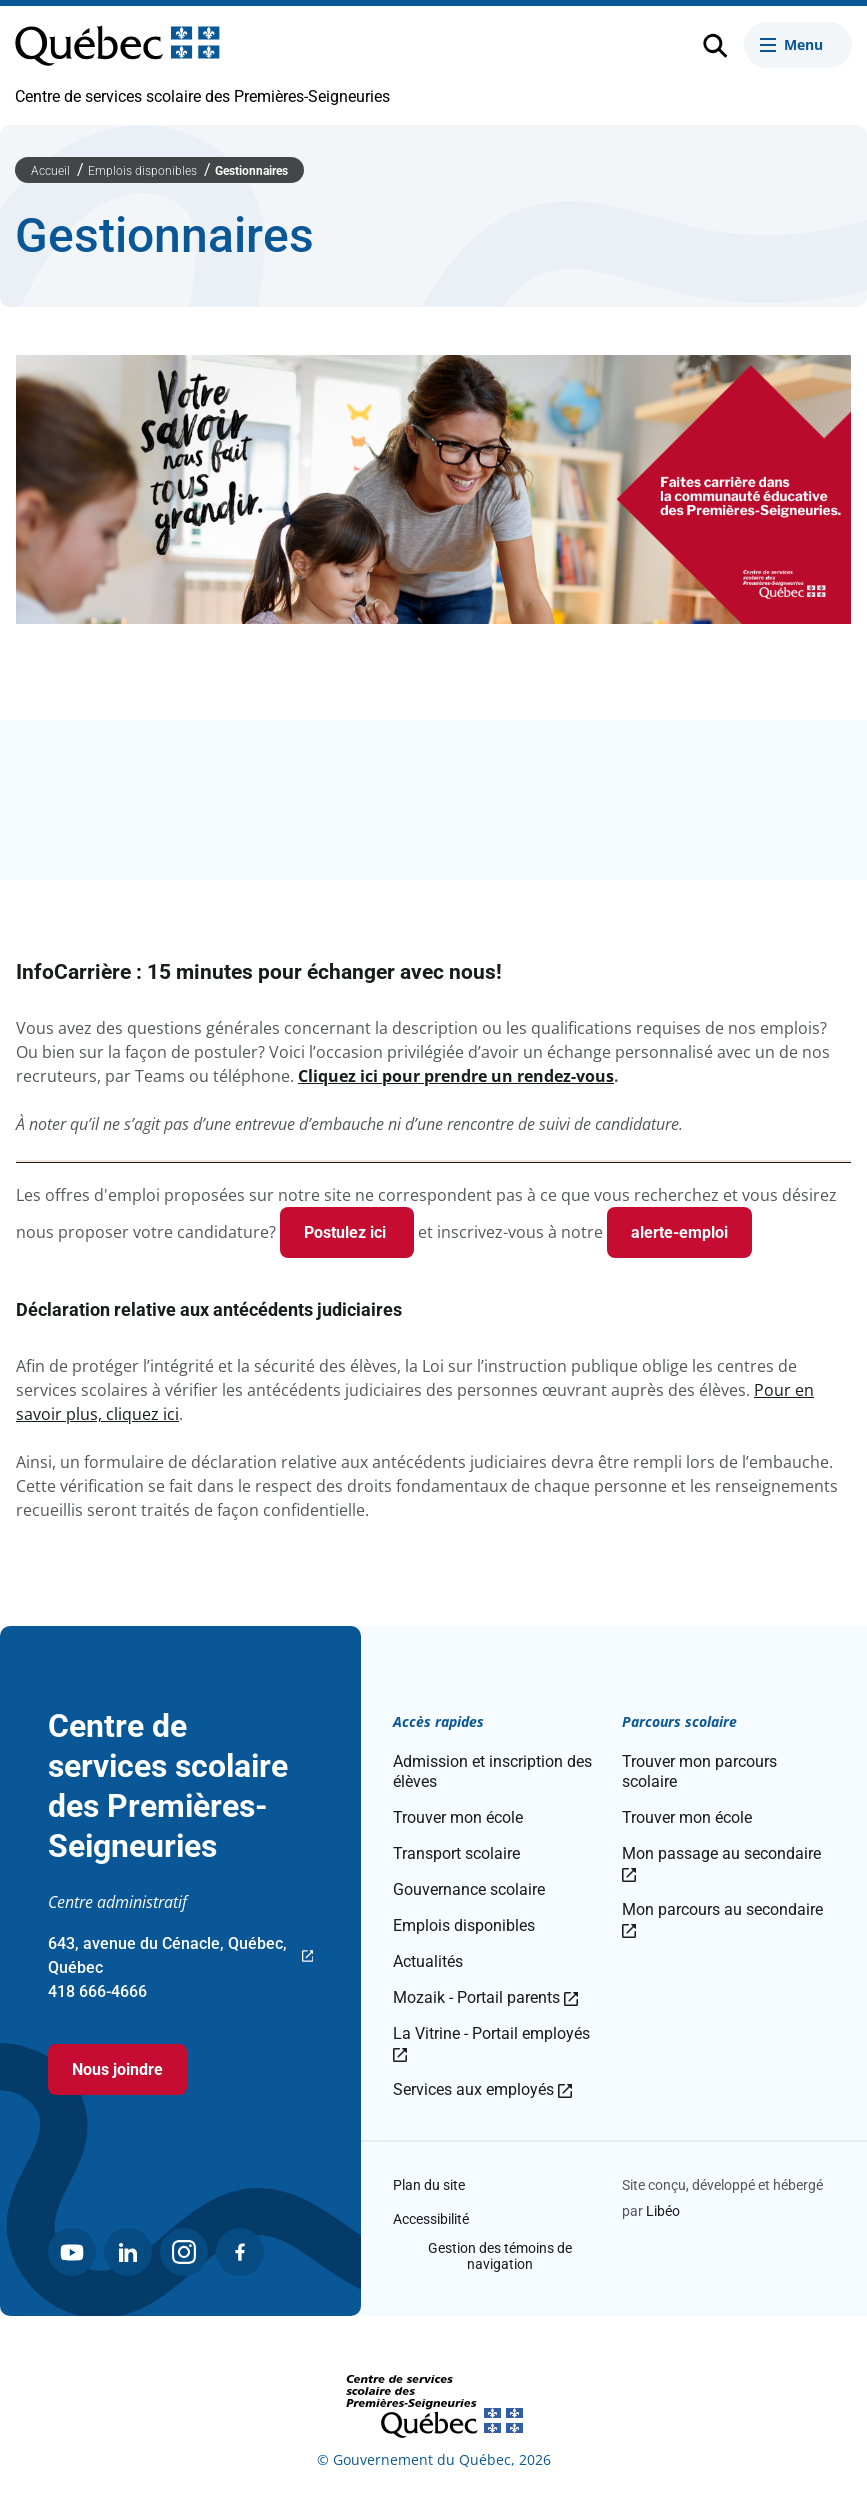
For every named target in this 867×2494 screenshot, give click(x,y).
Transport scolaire (456, 1853)
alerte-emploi (679, 1232)
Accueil (52, 171)
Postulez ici (347, 1232)
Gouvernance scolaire (469, 1889)
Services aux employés (482, 2089)
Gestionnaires (251, 171)
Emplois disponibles (144, 171)
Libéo (663, 2211)
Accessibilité (431, 2219)
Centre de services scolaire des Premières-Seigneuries (202, 96)
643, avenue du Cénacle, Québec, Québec (180, 1957)
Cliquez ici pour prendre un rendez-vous (456, 1076)
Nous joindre (117, 2069)
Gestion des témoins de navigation (500, 2256)
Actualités (428, 1961)
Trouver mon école (458, 1817)
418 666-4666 (97, 1991)
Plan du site (429, 2185)
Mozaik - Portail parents (485, 1997)
